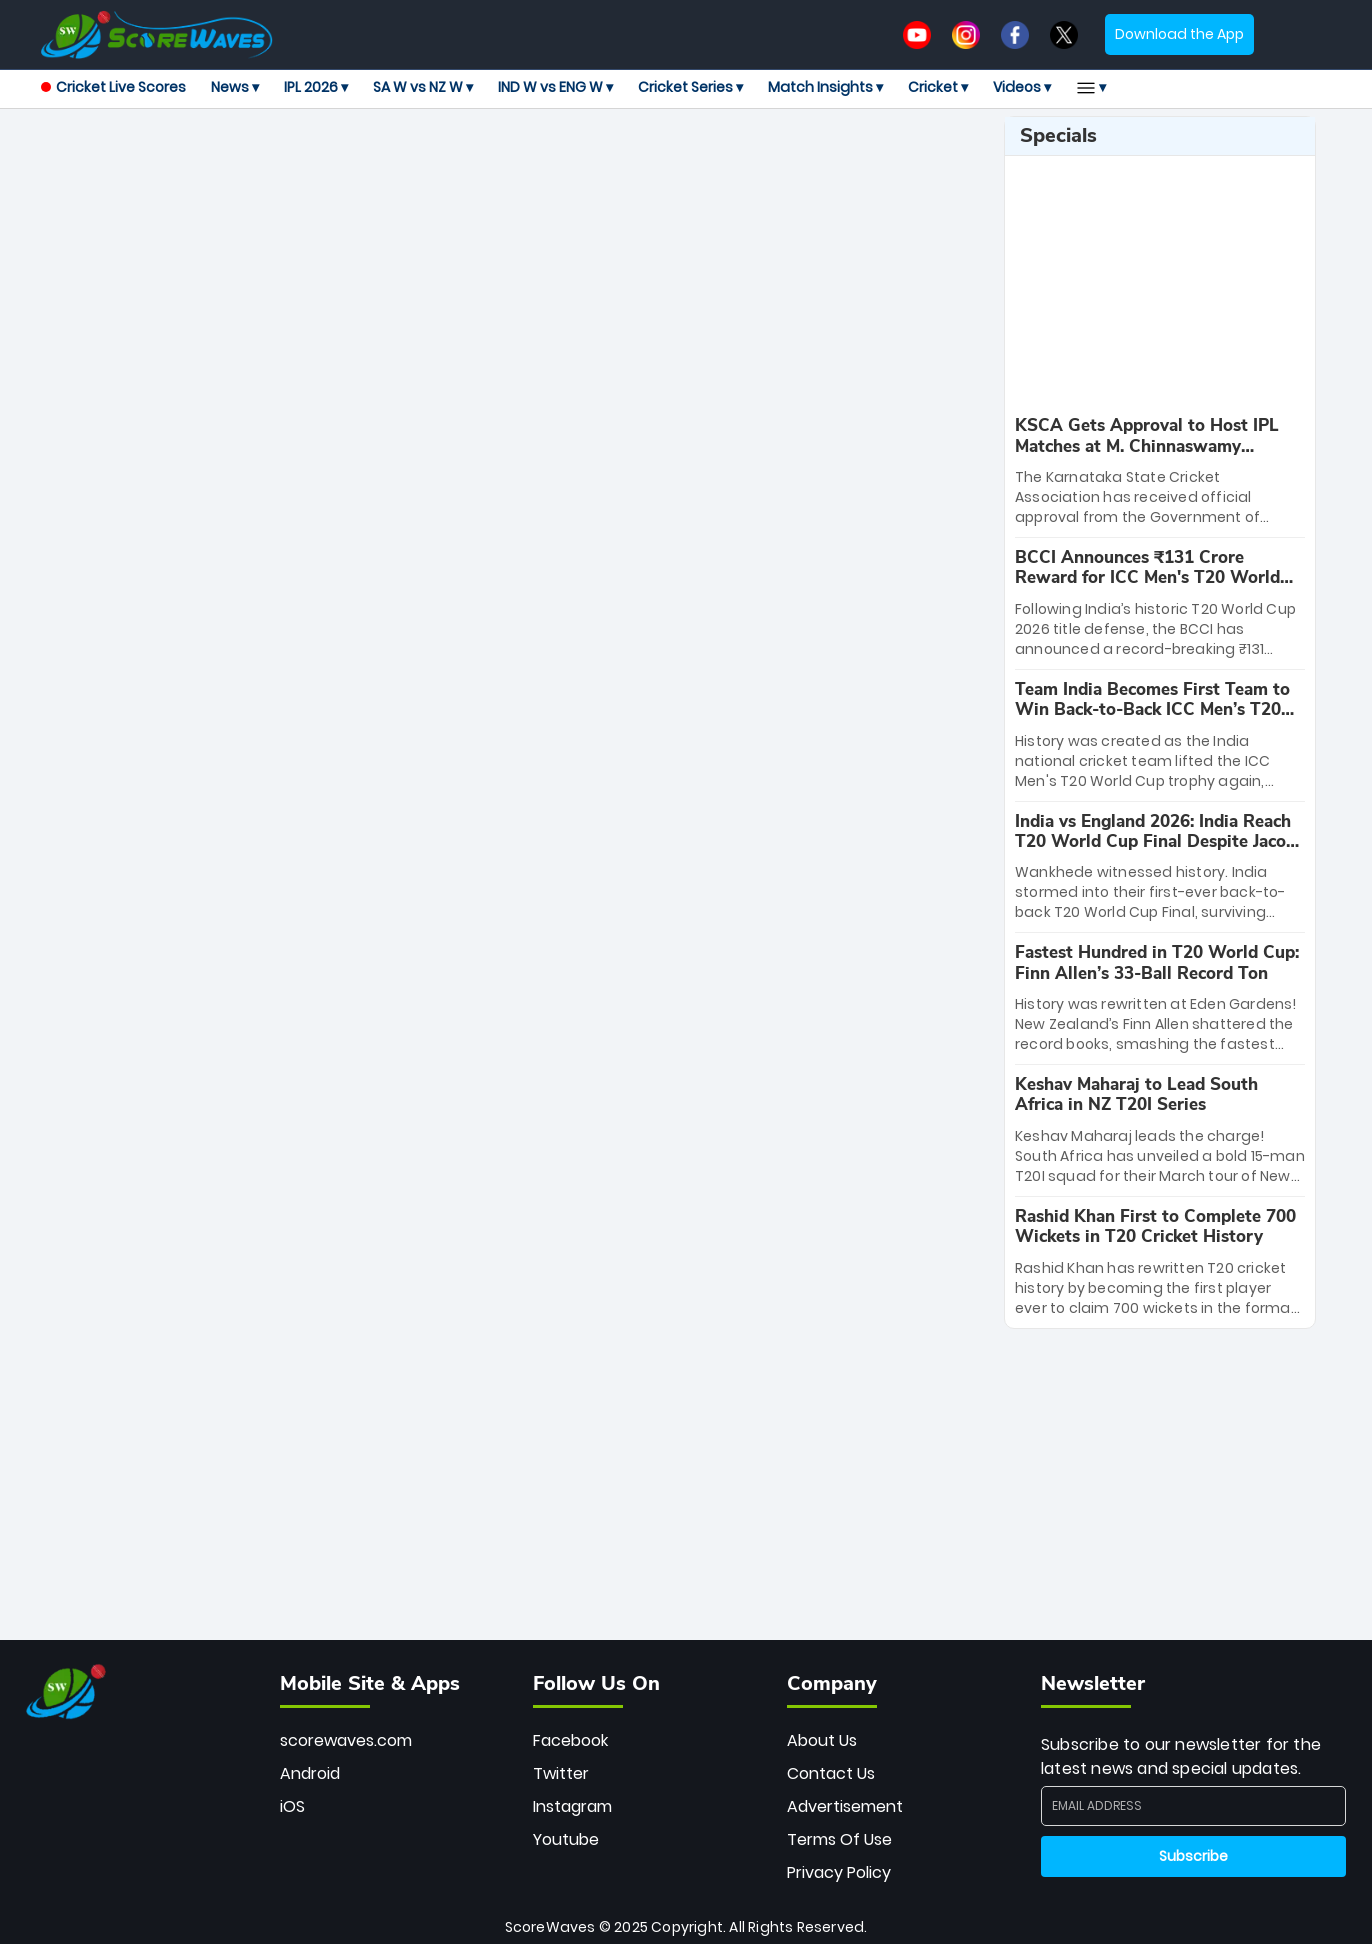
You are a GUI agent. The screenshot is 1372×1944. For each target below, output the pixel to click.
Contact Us (831, 1773)
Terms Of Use (839, 1839)
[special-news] (1160, 471)
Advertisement (845, 1806)
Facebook (570, 1740)
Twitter (561, 1773)
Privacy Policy (839, 1872)
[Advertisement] (515, 161)
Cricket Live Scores (113, 87)
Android (310, 1773)
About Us (822, 1740)
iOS (292, 1806)
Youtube (566, 1839)
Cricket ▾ (938, 87)
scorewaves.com (346, 1740)
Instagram (572, 1806)
